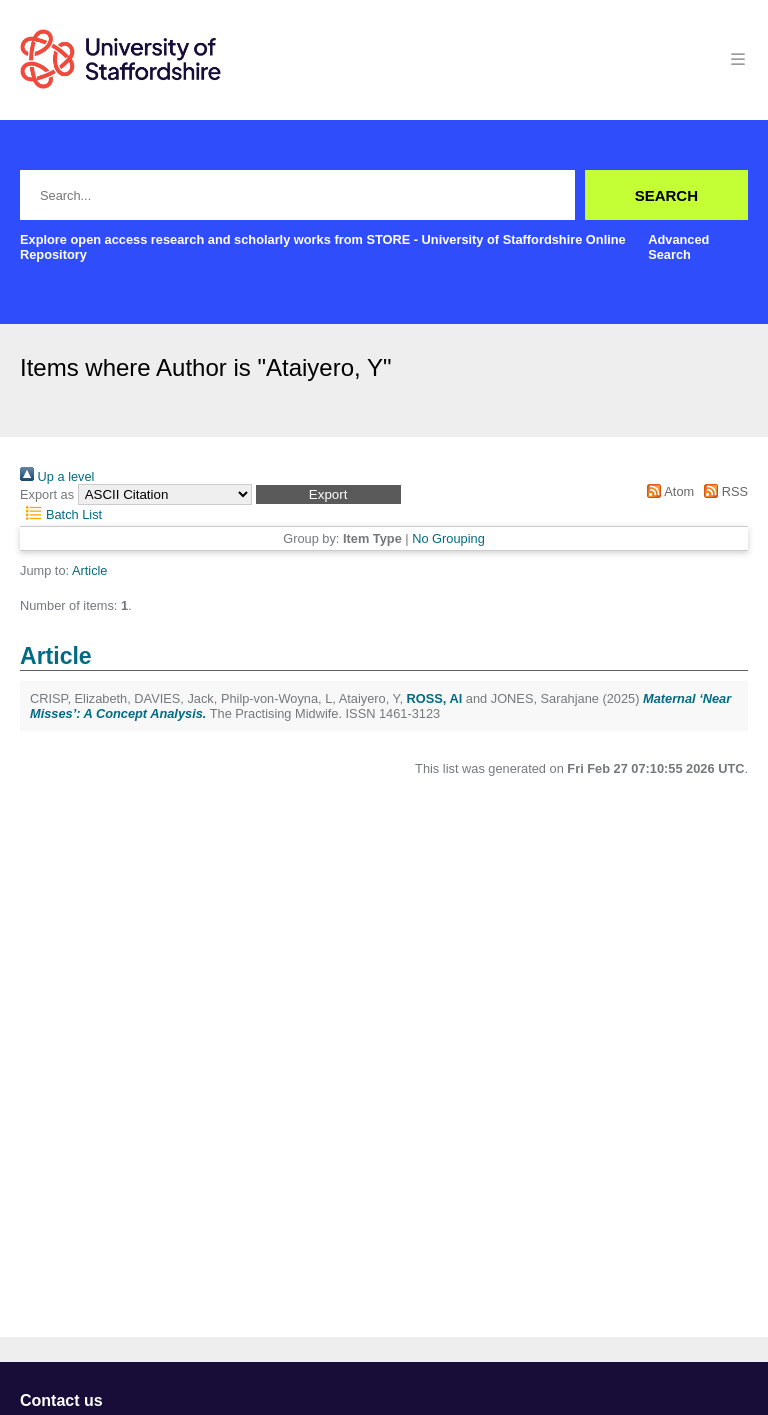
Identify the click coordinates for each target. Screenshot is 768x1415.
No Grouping (448, 538)
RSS (723, 491)
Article (90, 570)
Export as (47, 494)
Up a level (57, 476)
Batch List (61, 514)
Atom (667, 491)
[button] (328, 494)
